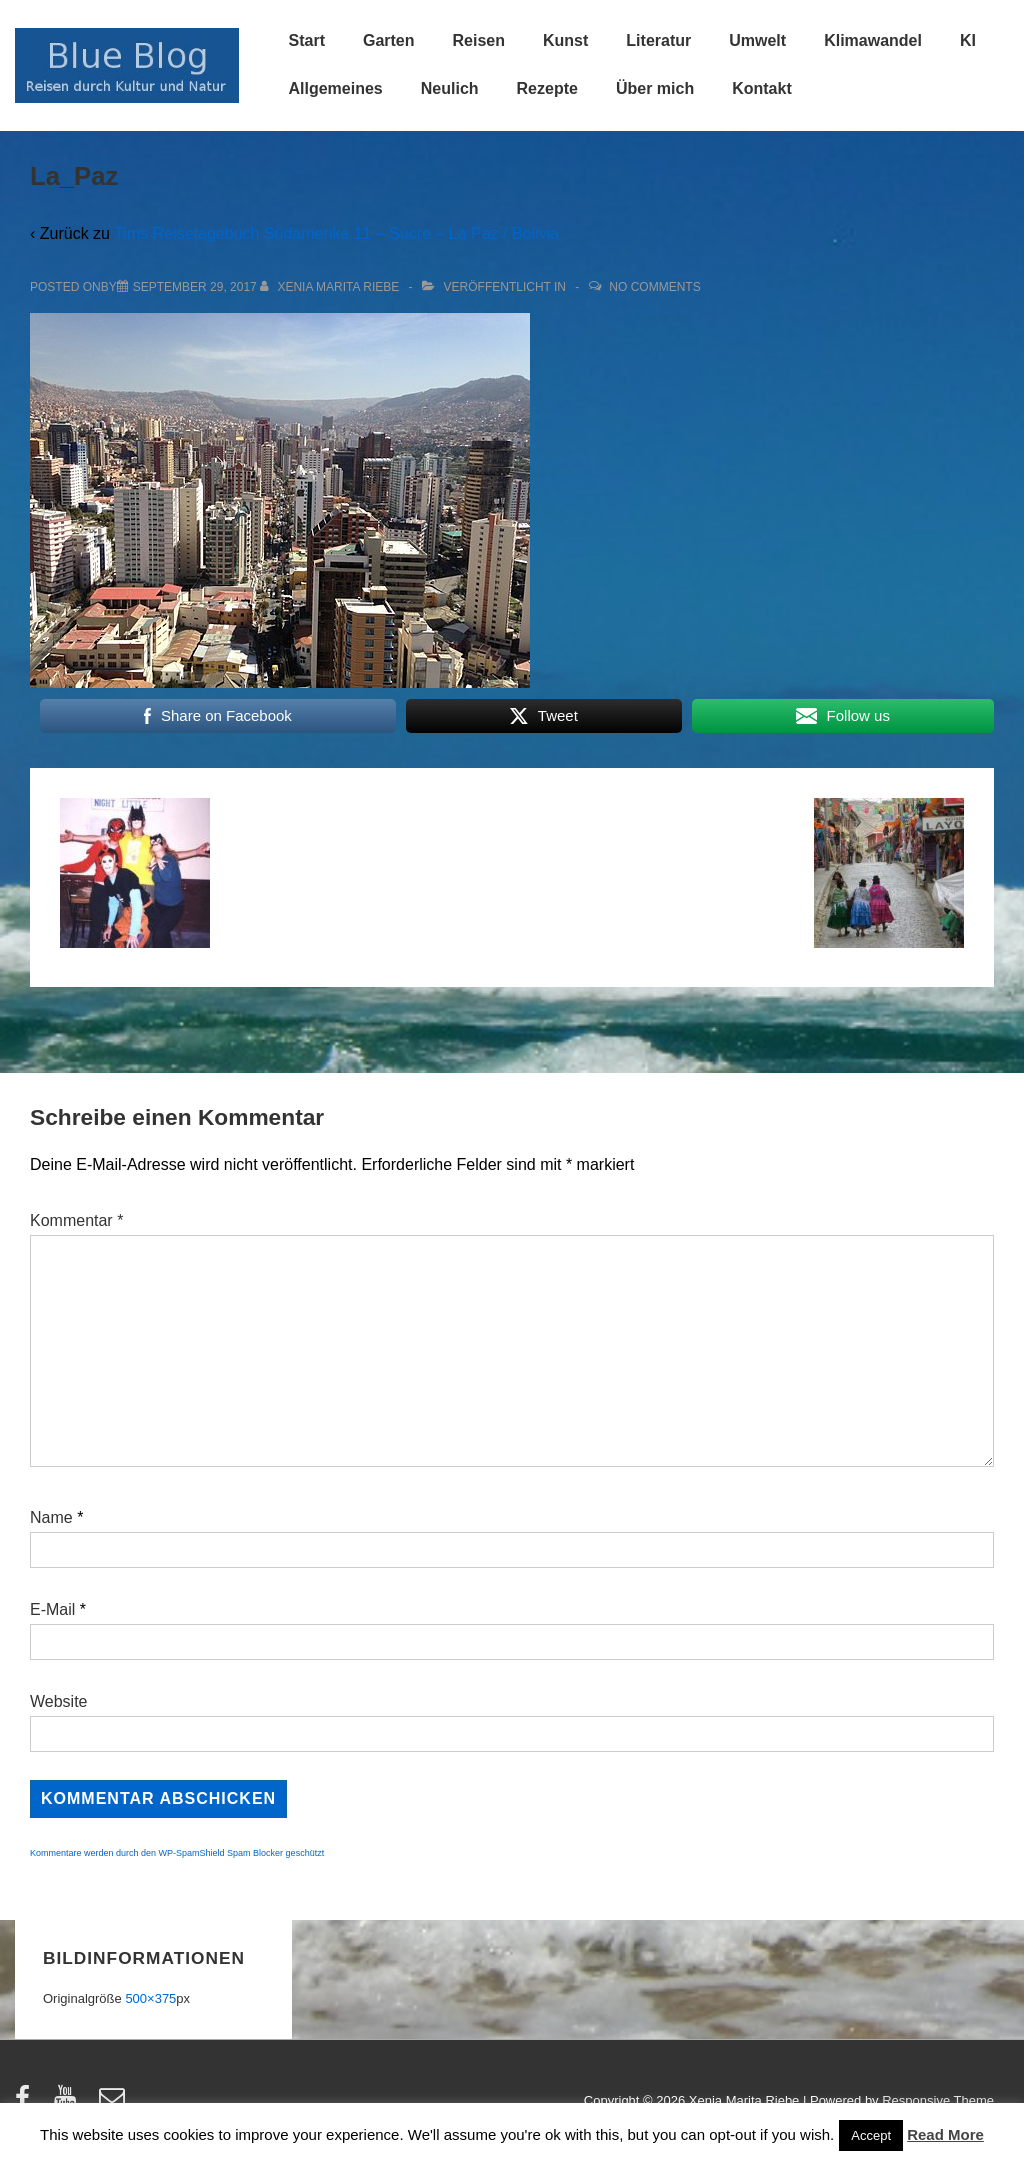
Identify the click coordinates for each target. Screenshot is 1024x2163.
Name (51, 1517)
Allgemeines (336, 88)
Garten (389, 40)
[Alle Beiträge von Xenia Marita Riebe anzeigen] (331, 287)
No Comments (654, 287)
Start (307, 40)
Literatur (658, 40)
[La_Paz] (195, 287)
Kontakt (762, 88)
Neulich (450, 88)
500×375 (150, 1998)
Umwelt (757, 40)
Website (59, 1701)
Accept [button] (871, 2135)
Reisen (479, 40)
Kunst (565, 40)
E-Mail (52, 1609)
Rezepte (547, 88)
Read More (945, 2134)
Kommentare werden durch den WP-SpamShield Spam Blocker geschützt (177, 1853)
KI (968, 40)
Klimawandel (873, 40)
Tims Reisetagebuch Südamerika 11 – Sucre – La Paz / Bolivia (336, 233)
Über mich (655, 88)
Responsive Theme (938, 2100)
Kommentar (76, 1220)
